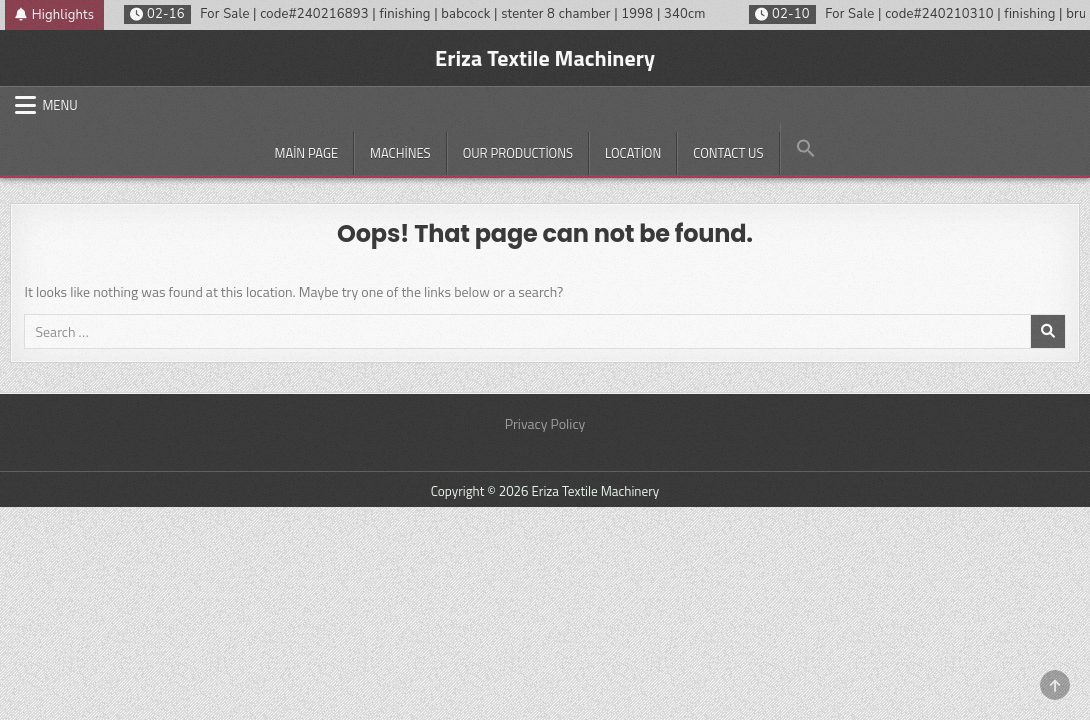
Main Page (306, 153)
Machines (400, 153)
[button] (805, 149)
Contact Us (728, 153)
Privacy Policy (545, 423)
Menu (59, 105)
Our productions (518, 153)
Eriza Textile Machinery (545, 58)
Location (633, 153)
